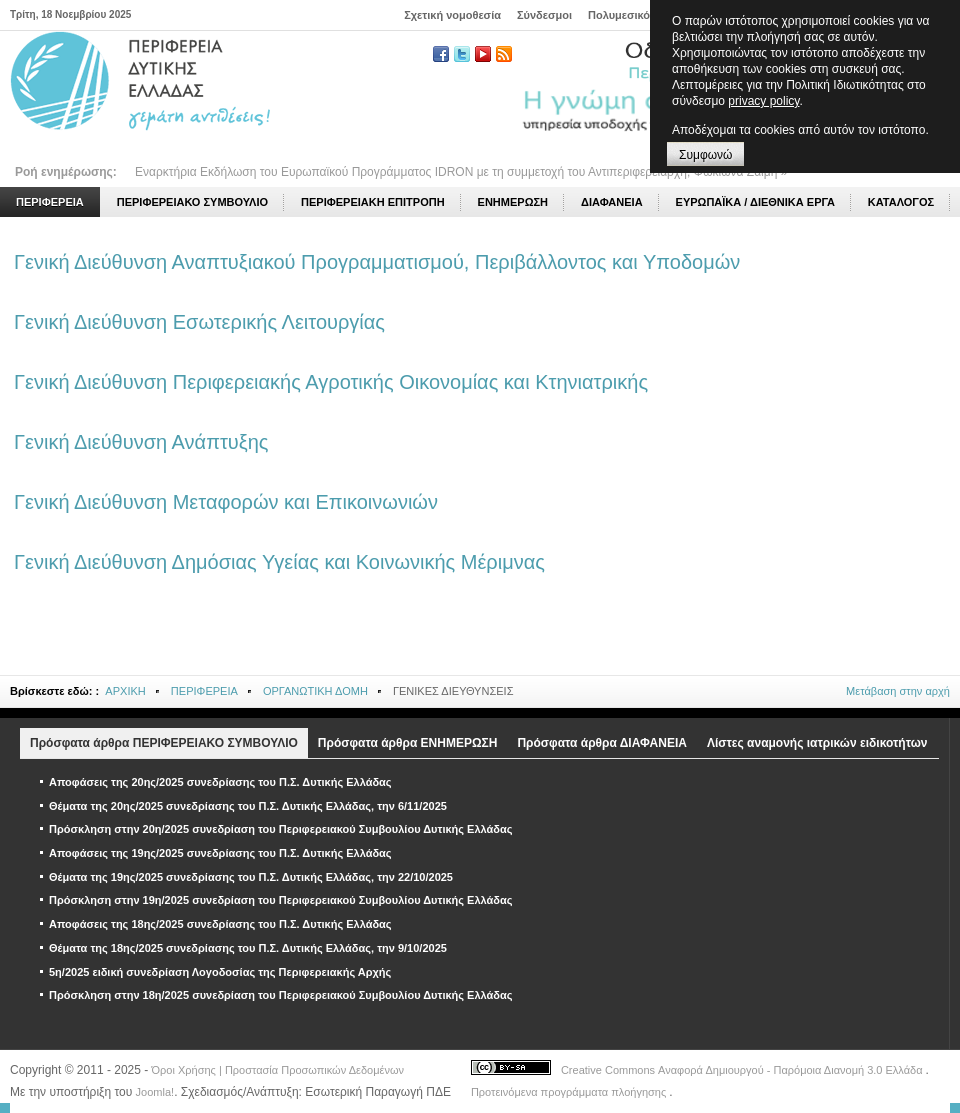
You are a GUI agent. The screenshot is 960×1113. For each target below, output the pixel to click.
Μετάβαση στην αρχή (898, 691)
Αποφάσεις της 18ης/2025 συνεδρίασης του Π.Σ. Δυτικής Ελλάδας (220, 924)
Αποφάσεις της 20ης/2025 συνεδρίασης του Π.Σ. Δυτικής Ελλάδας (220, 782)
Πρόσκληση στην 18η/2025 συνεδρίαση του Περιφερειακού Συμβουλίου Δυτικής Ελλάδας (280, 995)
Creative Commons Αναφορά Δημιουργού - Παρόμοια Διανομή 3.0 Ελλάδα (743, 1070)
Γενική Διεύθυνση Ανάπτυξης (141, 442)
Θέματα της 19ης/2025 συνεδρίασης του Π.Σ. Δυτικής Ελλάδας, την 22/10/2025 (251, 877)
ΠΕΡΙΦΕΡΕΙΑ (204, 691)
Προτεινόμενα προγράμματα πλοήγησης (570, 1092)
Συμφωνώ (705, 155)
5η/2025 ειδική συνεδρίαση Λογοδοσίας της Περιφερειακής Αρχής (220, 972)
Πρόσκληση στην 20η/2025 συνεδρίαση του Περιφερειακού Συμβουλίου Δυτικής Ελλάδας (280, 829)
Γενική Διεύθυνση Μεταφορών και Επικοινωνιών (226, 502)
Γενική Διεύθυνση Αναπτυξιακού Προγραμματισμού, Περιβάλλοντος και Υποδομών (377, 262)
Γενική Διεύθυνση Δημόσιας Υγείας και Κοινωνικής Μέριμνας (279, 562)
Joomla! (155, 1092)
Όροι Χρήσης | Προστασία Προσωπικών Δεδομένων (278, 1070)
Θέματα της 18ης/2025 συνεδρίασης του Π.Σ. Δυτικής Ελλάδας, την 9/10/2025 (248, 948)
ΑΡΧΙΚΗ (125, 691)
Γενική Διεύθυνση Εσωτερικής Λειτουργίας (199, 322)
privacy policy (763, 101)
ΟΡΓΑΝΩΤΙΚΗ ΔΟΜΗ (315, 691)
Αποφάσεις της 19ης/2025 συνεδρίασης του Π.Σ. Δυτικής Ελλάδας (220, 853)
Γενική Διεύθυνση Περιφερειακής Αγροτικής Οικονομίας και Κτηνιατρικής (331, 382)
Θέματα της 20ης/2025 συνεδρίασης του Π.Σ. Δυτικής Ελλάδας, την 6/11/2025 (248, 806)
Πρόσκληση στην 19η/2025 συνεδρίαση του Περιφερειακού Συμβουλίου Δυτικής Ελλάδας (280, 900)
